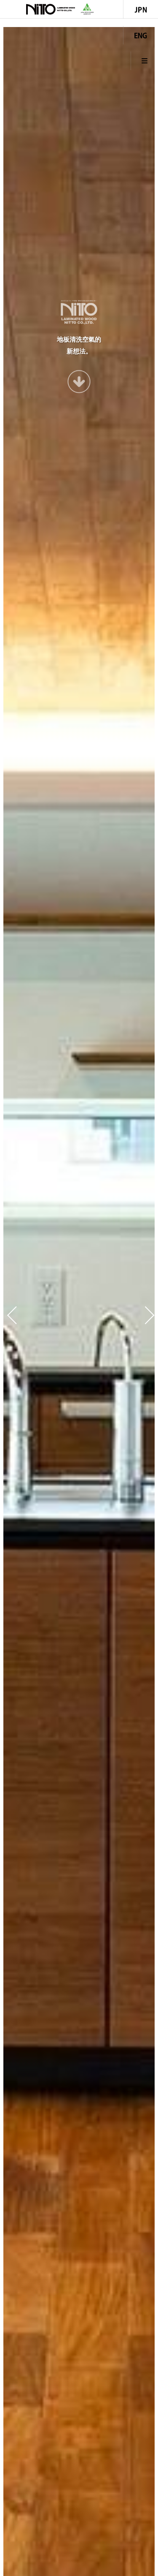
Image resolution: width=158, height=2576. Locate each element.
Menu (144, 61)
